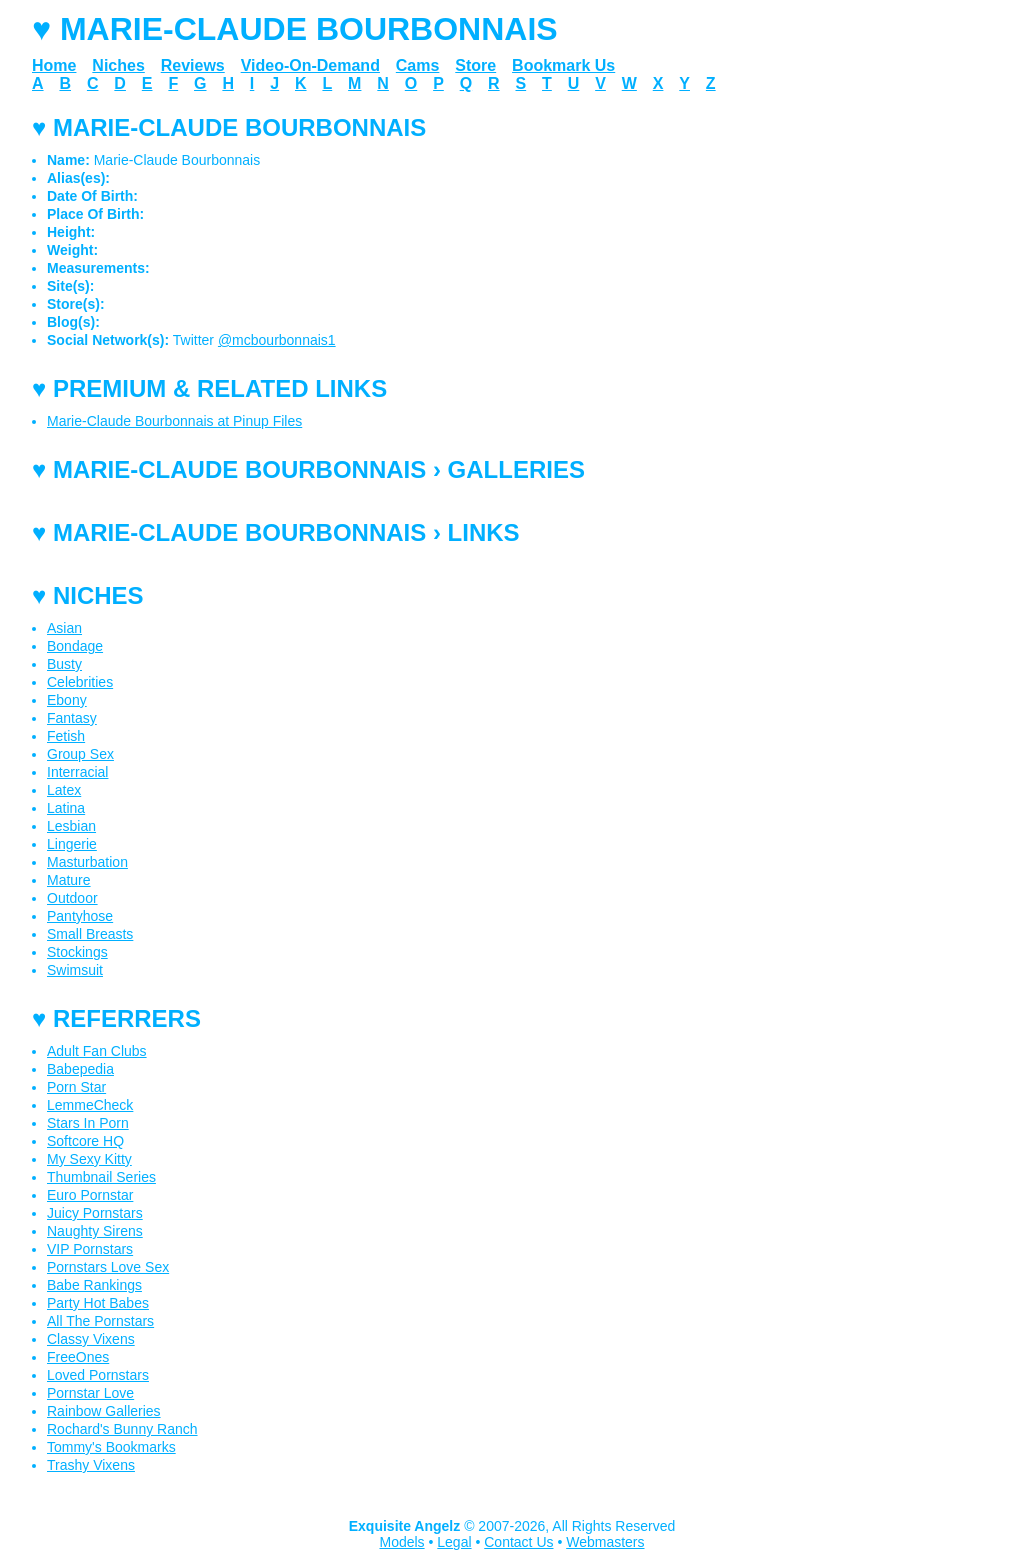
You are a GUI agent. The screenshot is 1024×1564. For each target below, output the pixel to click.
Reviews (193, 65)
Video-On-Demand (310, 65)
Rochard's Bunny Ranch (122, 1429)
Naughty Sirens (95, 1231)
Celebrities (80, 682)
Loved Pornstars (98, 1375)
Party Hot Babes (98, 1303)
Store (475, 65)
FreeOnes (78, 1357)
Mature (69, 880)
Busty (64, 664)
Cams (418, 65)
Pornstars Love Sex (108, 1267)
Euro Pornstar (90, 1195)
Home (54, 65)
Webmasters (605, 1542)
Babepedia (80, 1069)
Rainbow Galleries (104, 1411)
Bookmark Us (563, 65)
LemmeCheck (90, 1105)
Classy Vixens (91, 1339)
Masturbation (87, 862)
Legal (454, 1542)
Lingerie (72, 844)
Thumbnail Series (101, 1177)
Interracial (77, 772)
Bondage (75, 646)
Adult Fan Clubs (97, 1051)
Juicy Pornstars (95, 1213)
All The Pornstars (100, 1321)
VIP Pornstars (90, 1249)
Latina (66, 808)
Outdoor (72, 898)
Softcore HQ (85, 1141)
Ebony (67, 700)
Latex (64, 790)
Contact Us (518, 1542)
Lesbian (71, 826)
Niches (118, 65)
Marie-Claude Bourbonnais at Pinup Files (174, 421)
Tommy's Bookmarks (111, 1447)
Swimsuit (75, 970)
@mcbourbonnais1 (277, 340)
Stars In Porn (88, 1123)
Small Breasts (90, 934)
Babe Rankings (94, 1285)
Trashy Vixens (91, 1465)
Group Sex (80, 754)
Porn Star (76, 1087)
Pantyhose (80, 916)
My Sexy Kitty (89, 1159)
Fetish (66, 736)
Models (401, 1542)
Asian (64, 628)
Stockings (77, 952)
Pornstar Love (90, 1393)
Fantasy (72, 718)
